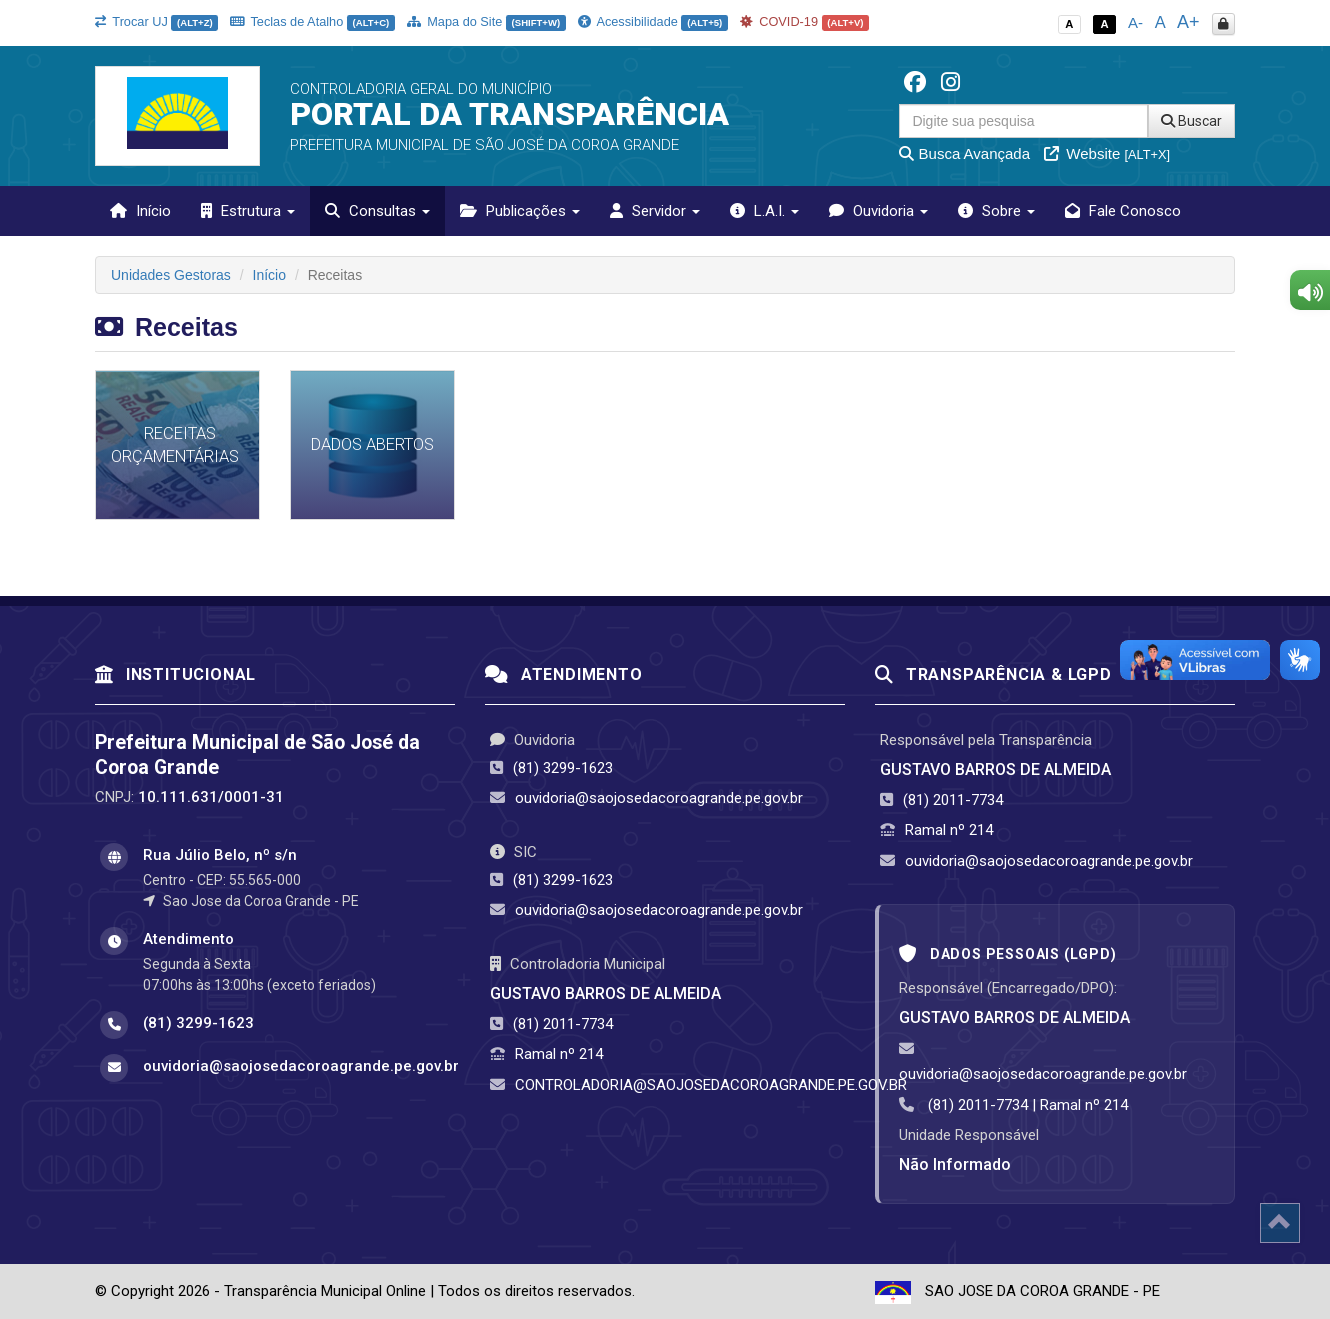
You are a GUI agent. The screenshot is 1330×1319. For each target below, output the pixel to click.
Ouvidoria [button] (878, 211)
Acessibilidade (653, 21)
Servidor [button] (655, 211)
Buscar (1191, 121)
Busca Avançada (964, 153)
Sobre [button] (996, 211)
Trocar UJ (156, 21)
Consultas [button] (377, 211)
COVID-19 (805, 21)
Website (1107, 153)
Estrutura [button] (248, 211)
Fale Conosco (1123, 211)
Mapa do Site (486, 21)
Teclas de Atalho (312, 21)
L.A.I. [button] (764, 211)
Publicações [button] (520, 211)
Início (140, 211)
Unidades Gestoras (171, 275)
